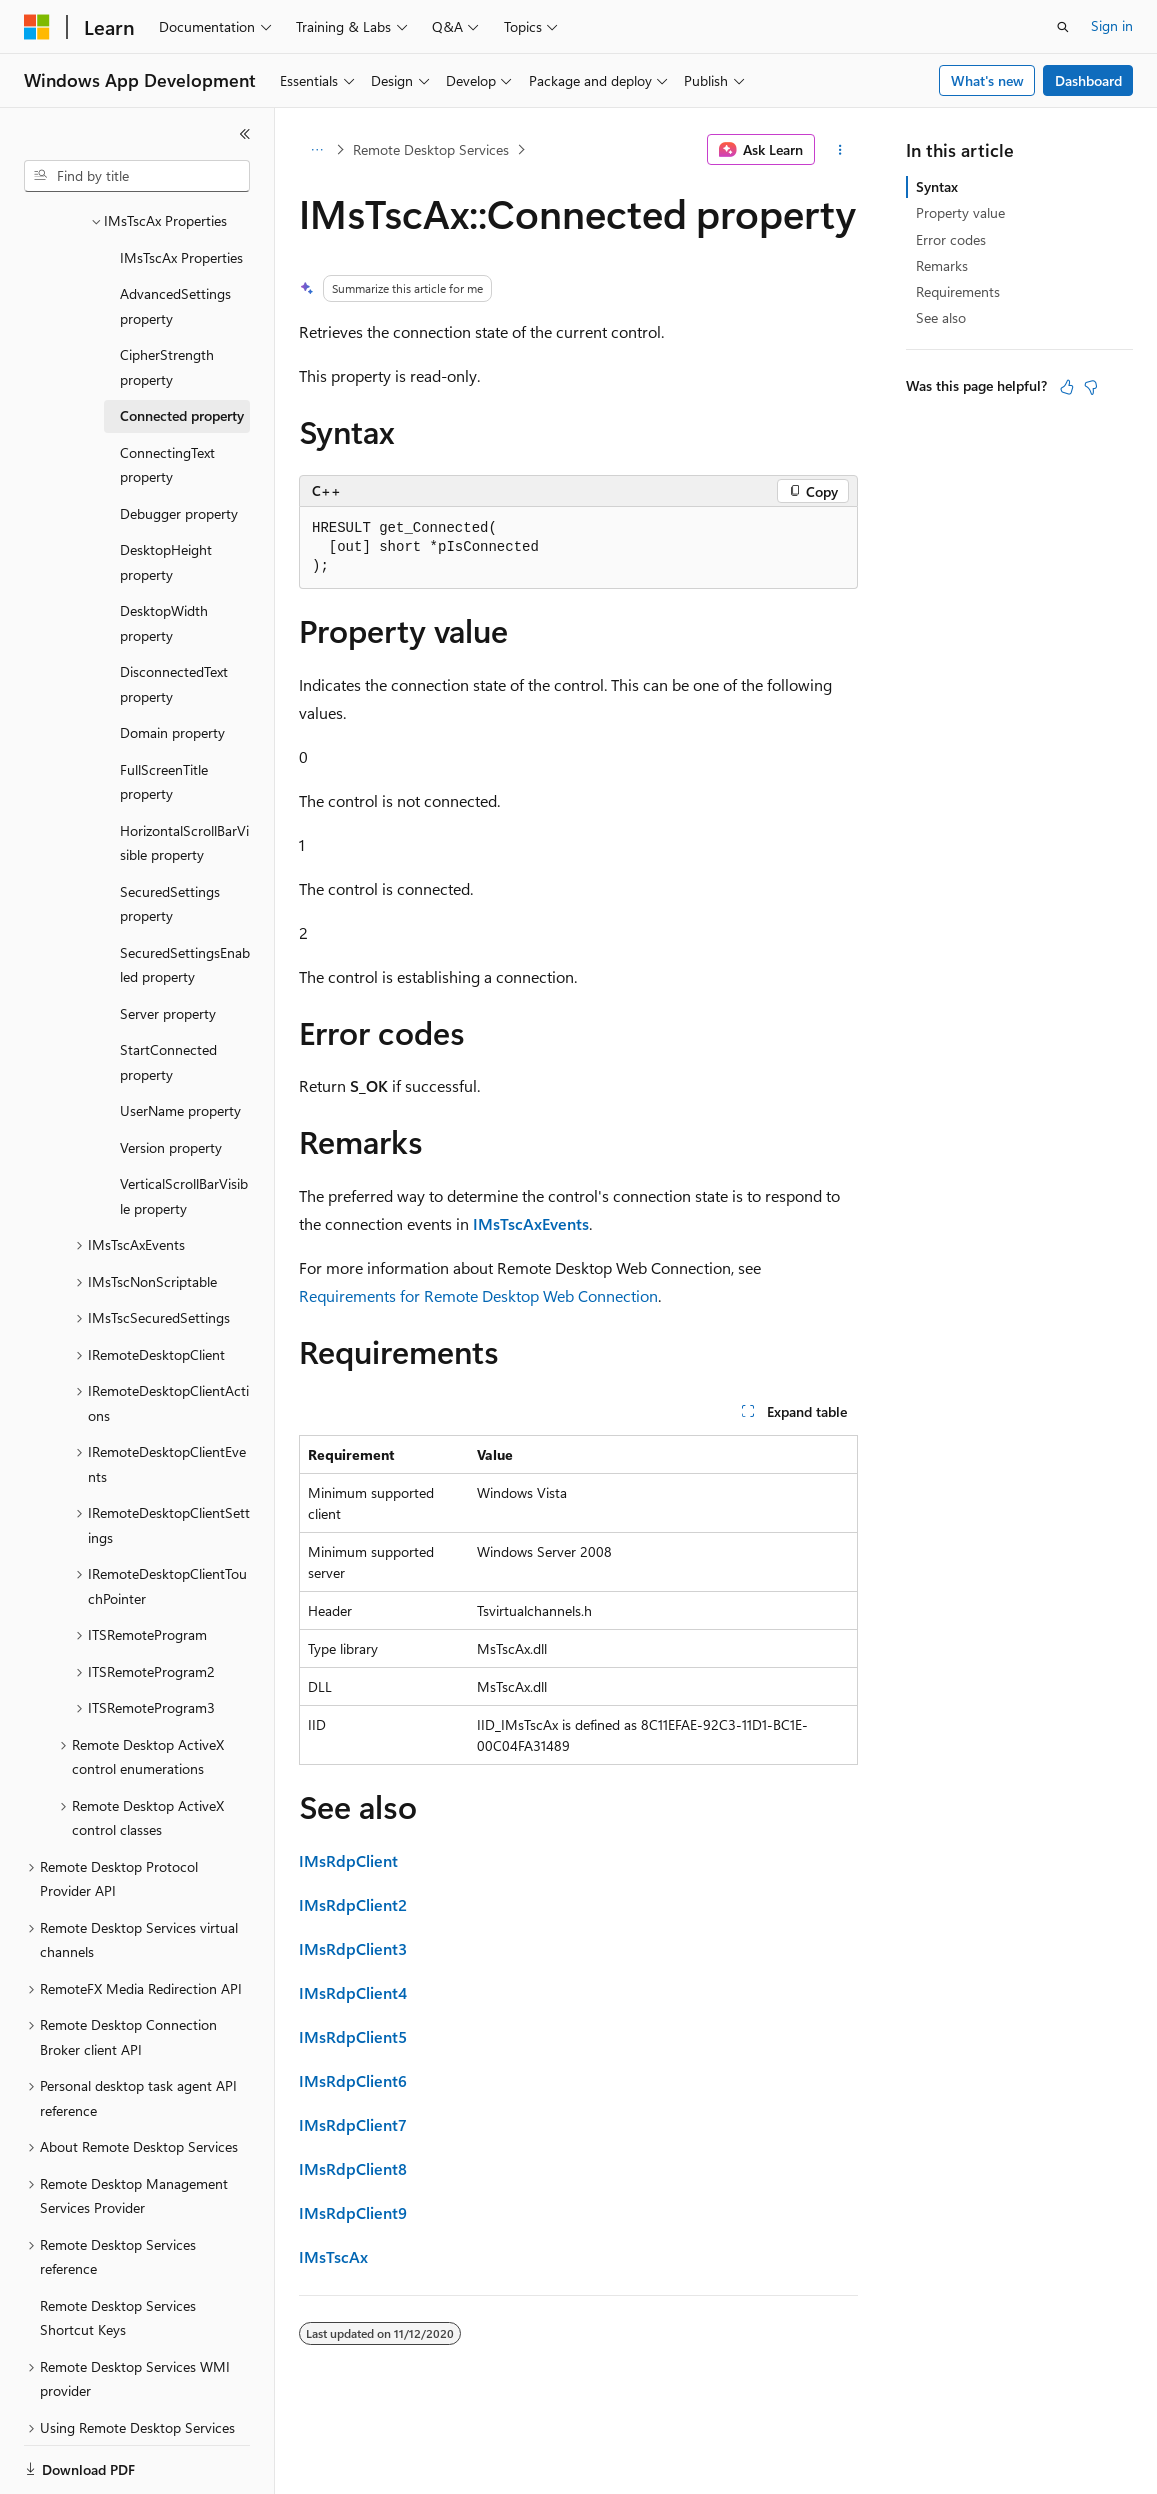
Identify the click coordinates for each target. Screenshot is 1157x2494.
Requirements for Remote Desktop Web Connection (478, 1295)
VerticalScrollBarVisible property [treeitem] (184, 1127)
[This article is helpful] (1067, 387)
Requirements (958, 291)
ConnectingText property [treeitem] (167, 396)
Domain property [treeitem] (172, 663)
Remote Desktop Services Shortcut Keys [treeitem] (118, 2249)
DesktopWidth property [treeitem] (164, 554)
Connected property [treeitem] (182, 346)
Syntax (937, 186)
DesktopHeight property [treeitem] (166, 493)
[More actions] (840, 150)
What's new (987, 80)
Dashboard (1088, 80)
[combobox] (137, 176)
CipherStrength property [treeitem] (167, 298)
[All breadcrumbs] (316, 150)
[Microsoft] (37, 27)
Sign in (1112, 25)
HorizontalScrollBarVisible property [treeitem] (184, 774)
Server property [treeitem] (168, 944)
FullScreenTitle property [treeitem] (164, 713)
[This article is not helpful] (1091, 387)
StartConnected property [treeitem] (168, 993)
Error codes (951, 239)
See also (941, 317)
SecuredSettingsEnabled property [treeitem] (185, 896)
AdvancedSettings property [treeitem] (175, 237)
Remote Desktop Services (431, 149)
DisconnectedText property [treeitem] (174, 615)
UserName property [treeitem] (180, 1041)
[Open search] (1063, 27)
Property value (960, 212)
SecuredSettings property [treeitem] (170, 835)
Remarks (942, 265)
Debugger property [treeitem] (179, 444)
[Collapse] (245, 134)
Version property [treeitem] (171, 1078)
